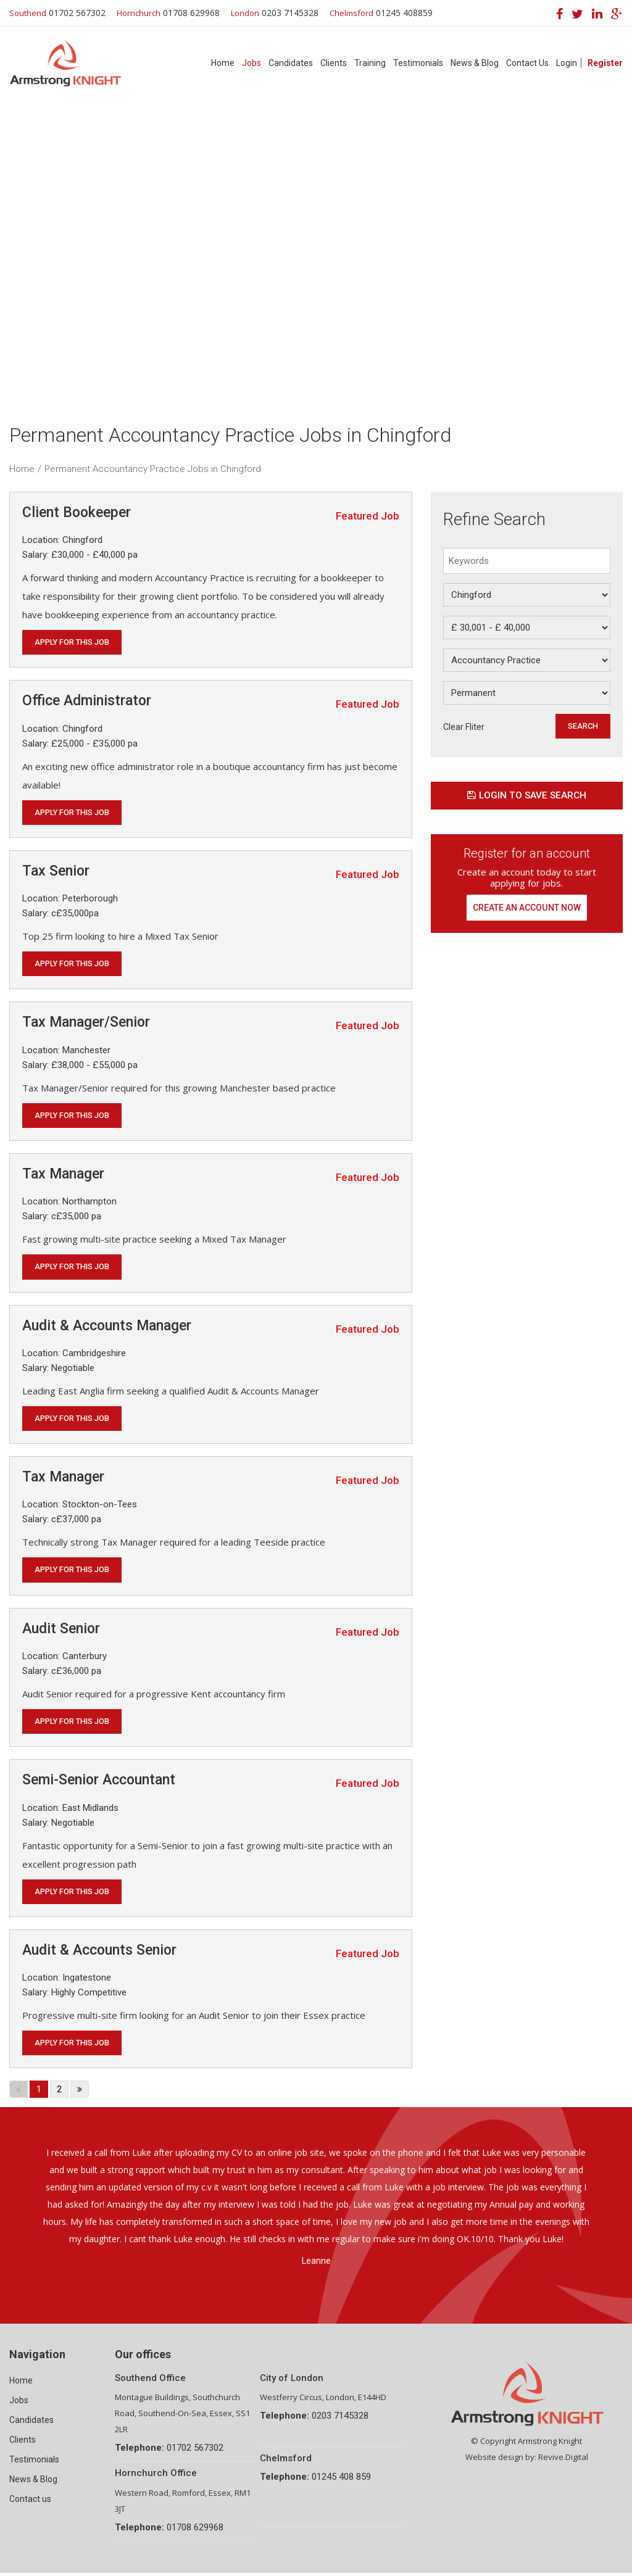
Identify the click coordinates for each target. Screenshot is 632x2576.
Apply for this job (73, 642)
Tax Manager (63, 1175)
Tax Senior (55, 871)
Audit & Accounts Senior (99, 1953)
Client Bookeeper (76, 512)
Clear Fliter (463, 727)
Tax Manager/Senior (86, 1023)
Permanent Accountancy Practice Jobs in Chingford (152, 468)
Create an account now (526, 908)
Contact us (30, 2502)
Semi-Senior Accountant (98, 1783)
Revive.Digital (563, 2460)
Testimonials (418, 63)
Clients (333, 63)
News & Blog (475, 63)
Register (605, 63)
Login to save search (526, 795)
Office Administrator (86, 701)
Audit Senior (61, 1630)
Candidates (290, 63)
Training (370, 63)
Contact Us (527, 63)
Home (223, 63)
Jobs (251, 63)
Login (566, 63)
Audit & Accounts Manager (106, 1327)
